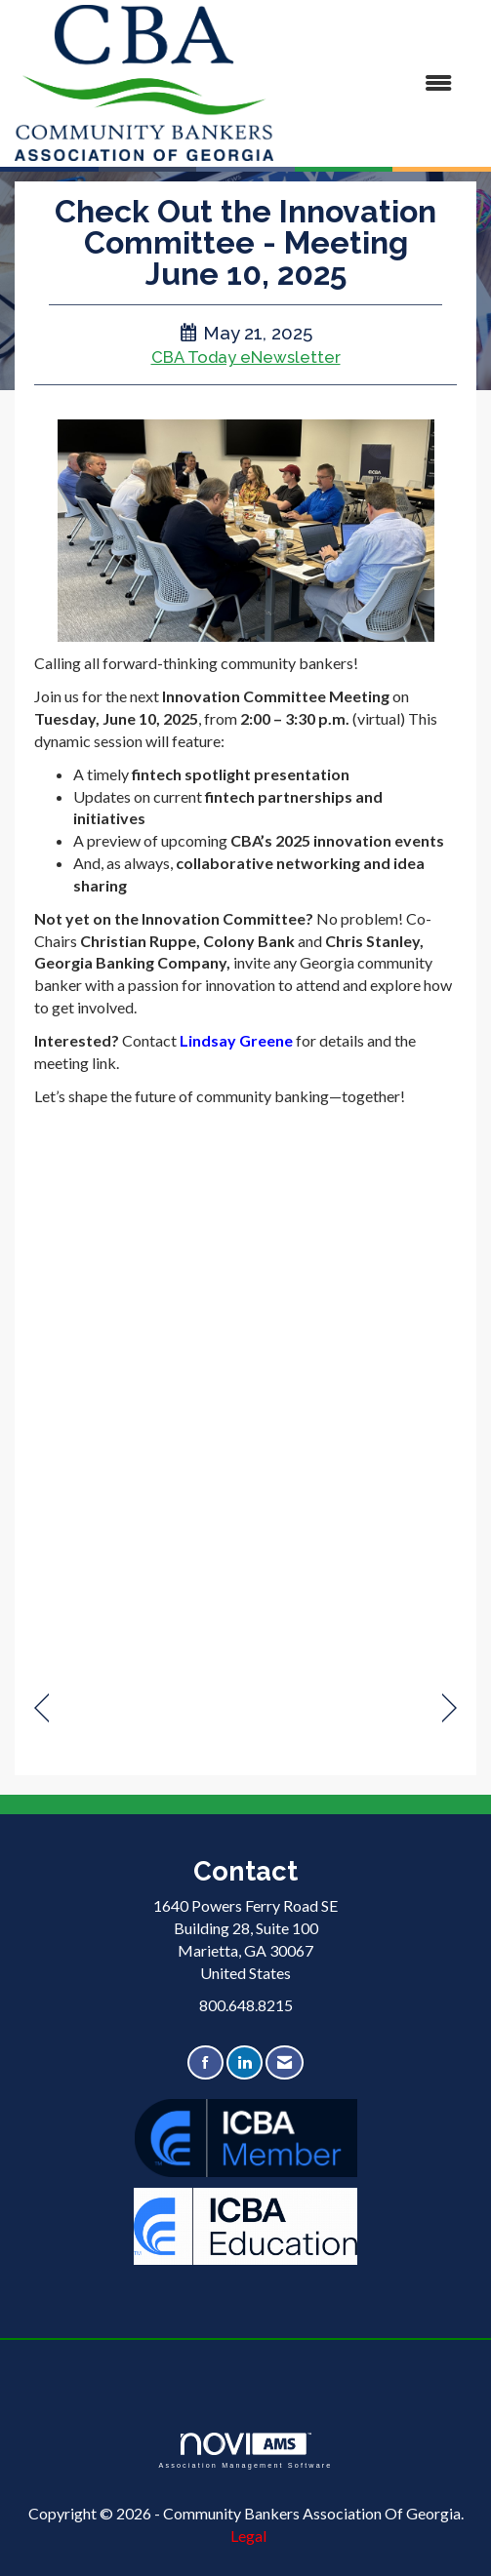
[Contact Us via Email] (285, 2062)
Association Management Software (245, 2451)
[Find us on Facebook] (205, 2062)
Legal (248, 2535)
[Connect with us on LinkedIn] (244, 2062)
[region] (449, 1708)
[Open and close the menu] (372, 83)
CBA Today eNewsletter (246, 357)
